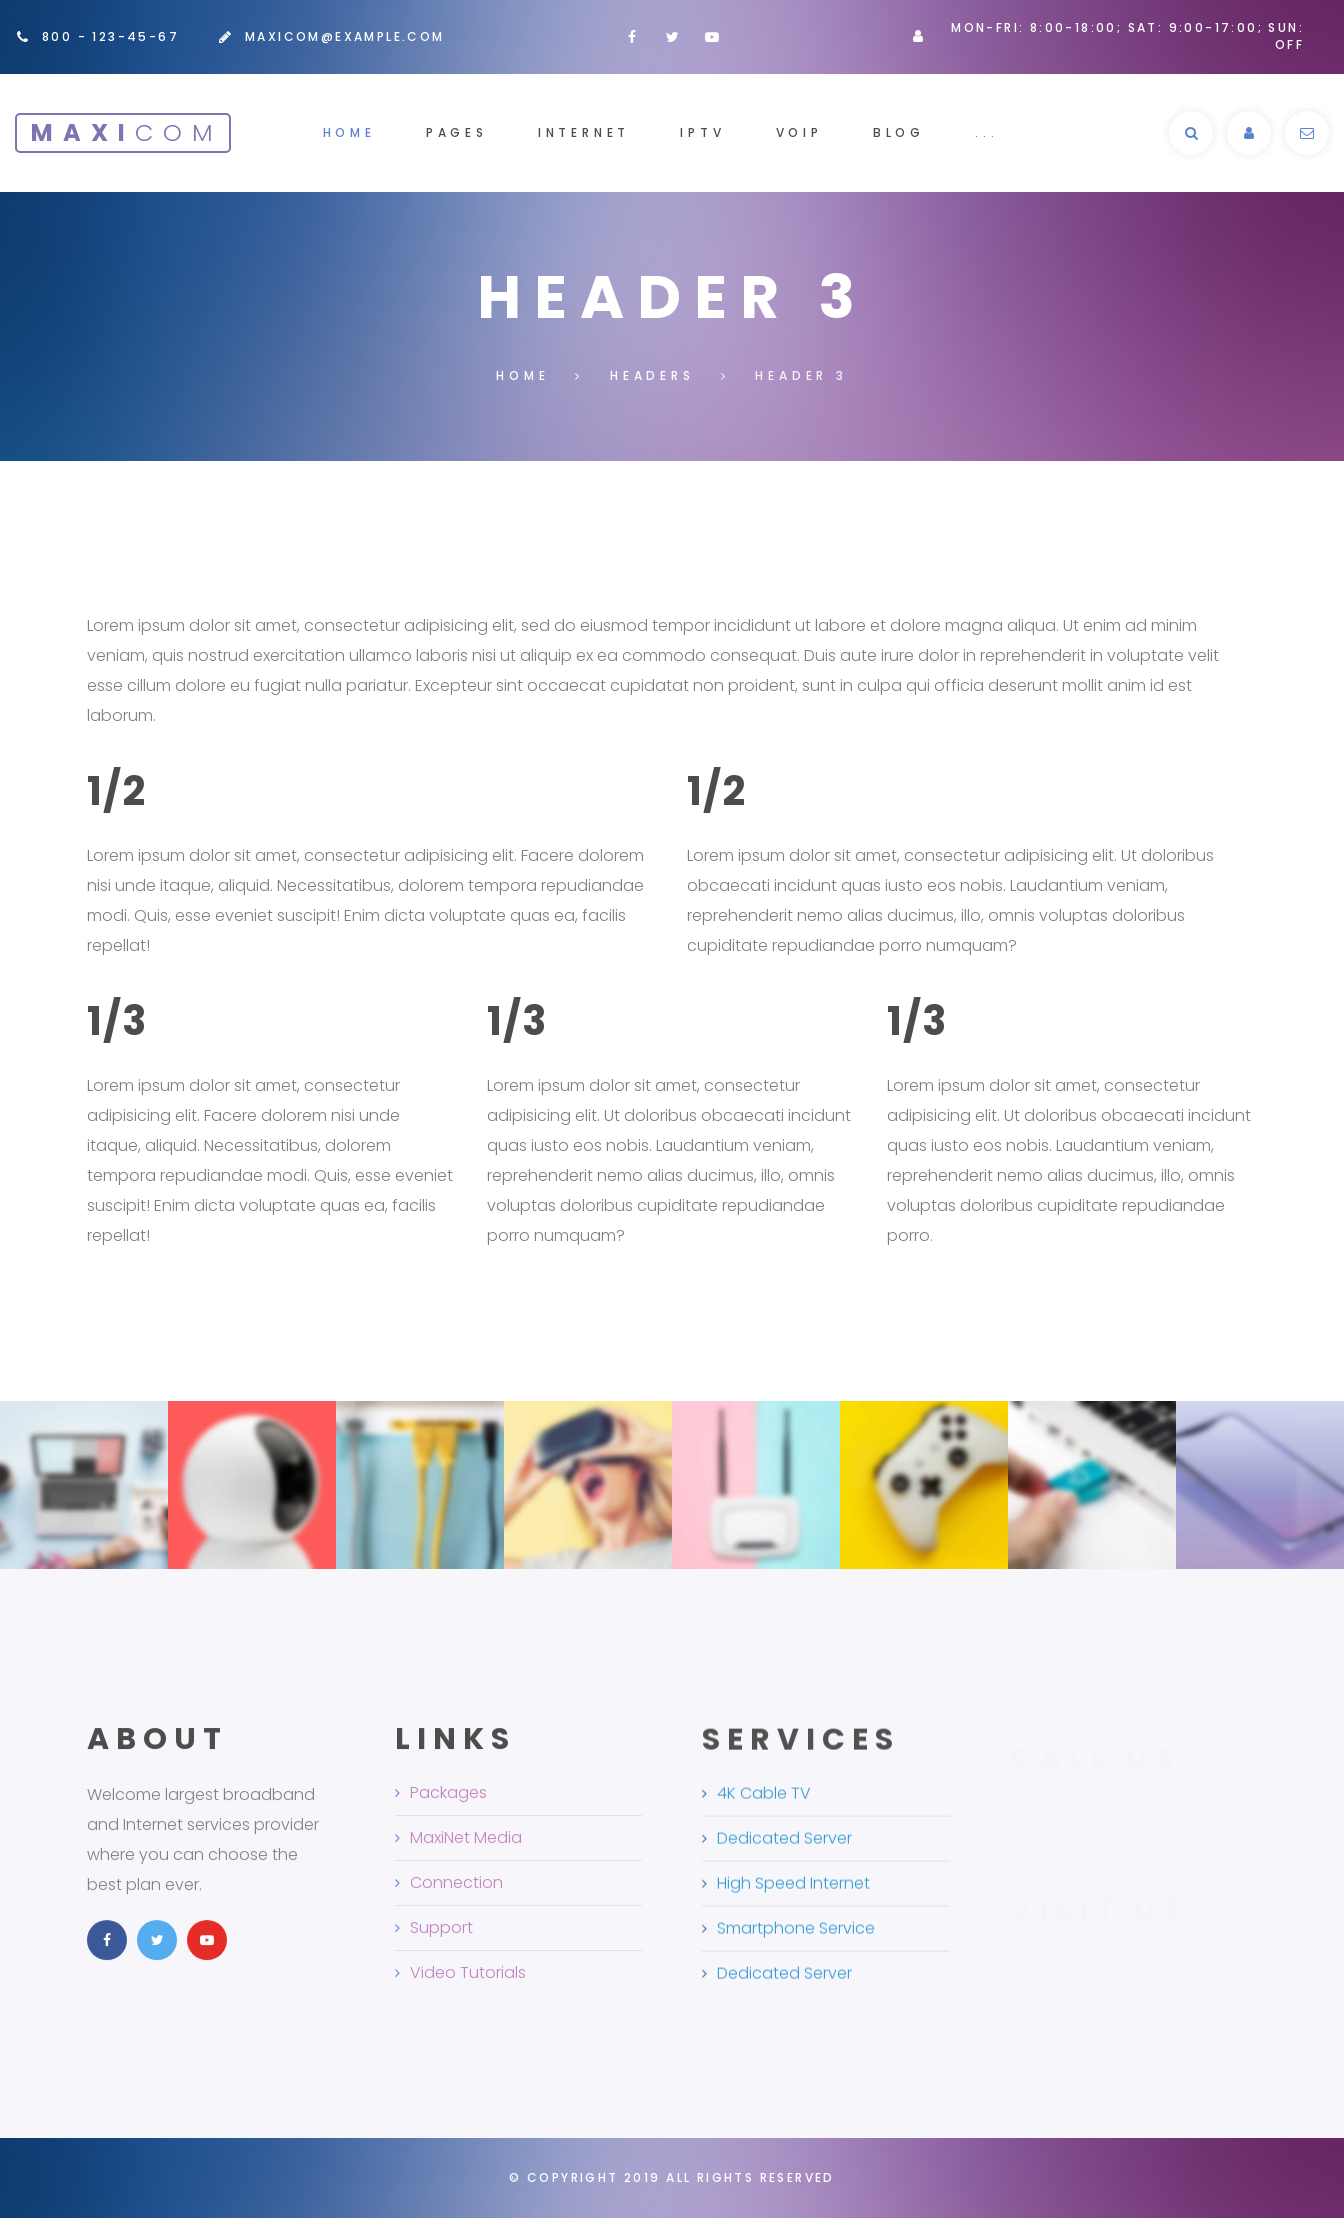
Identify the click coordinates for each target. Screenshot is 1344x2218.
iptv (702, 132)
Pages (457, 132)
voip (799, 132)
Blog (899, 132)
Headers (652, 375)
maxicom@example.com (345, 36)
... (986, 132)
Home (349, 132)
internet (584, 132)
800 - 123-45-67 (110, 36)
